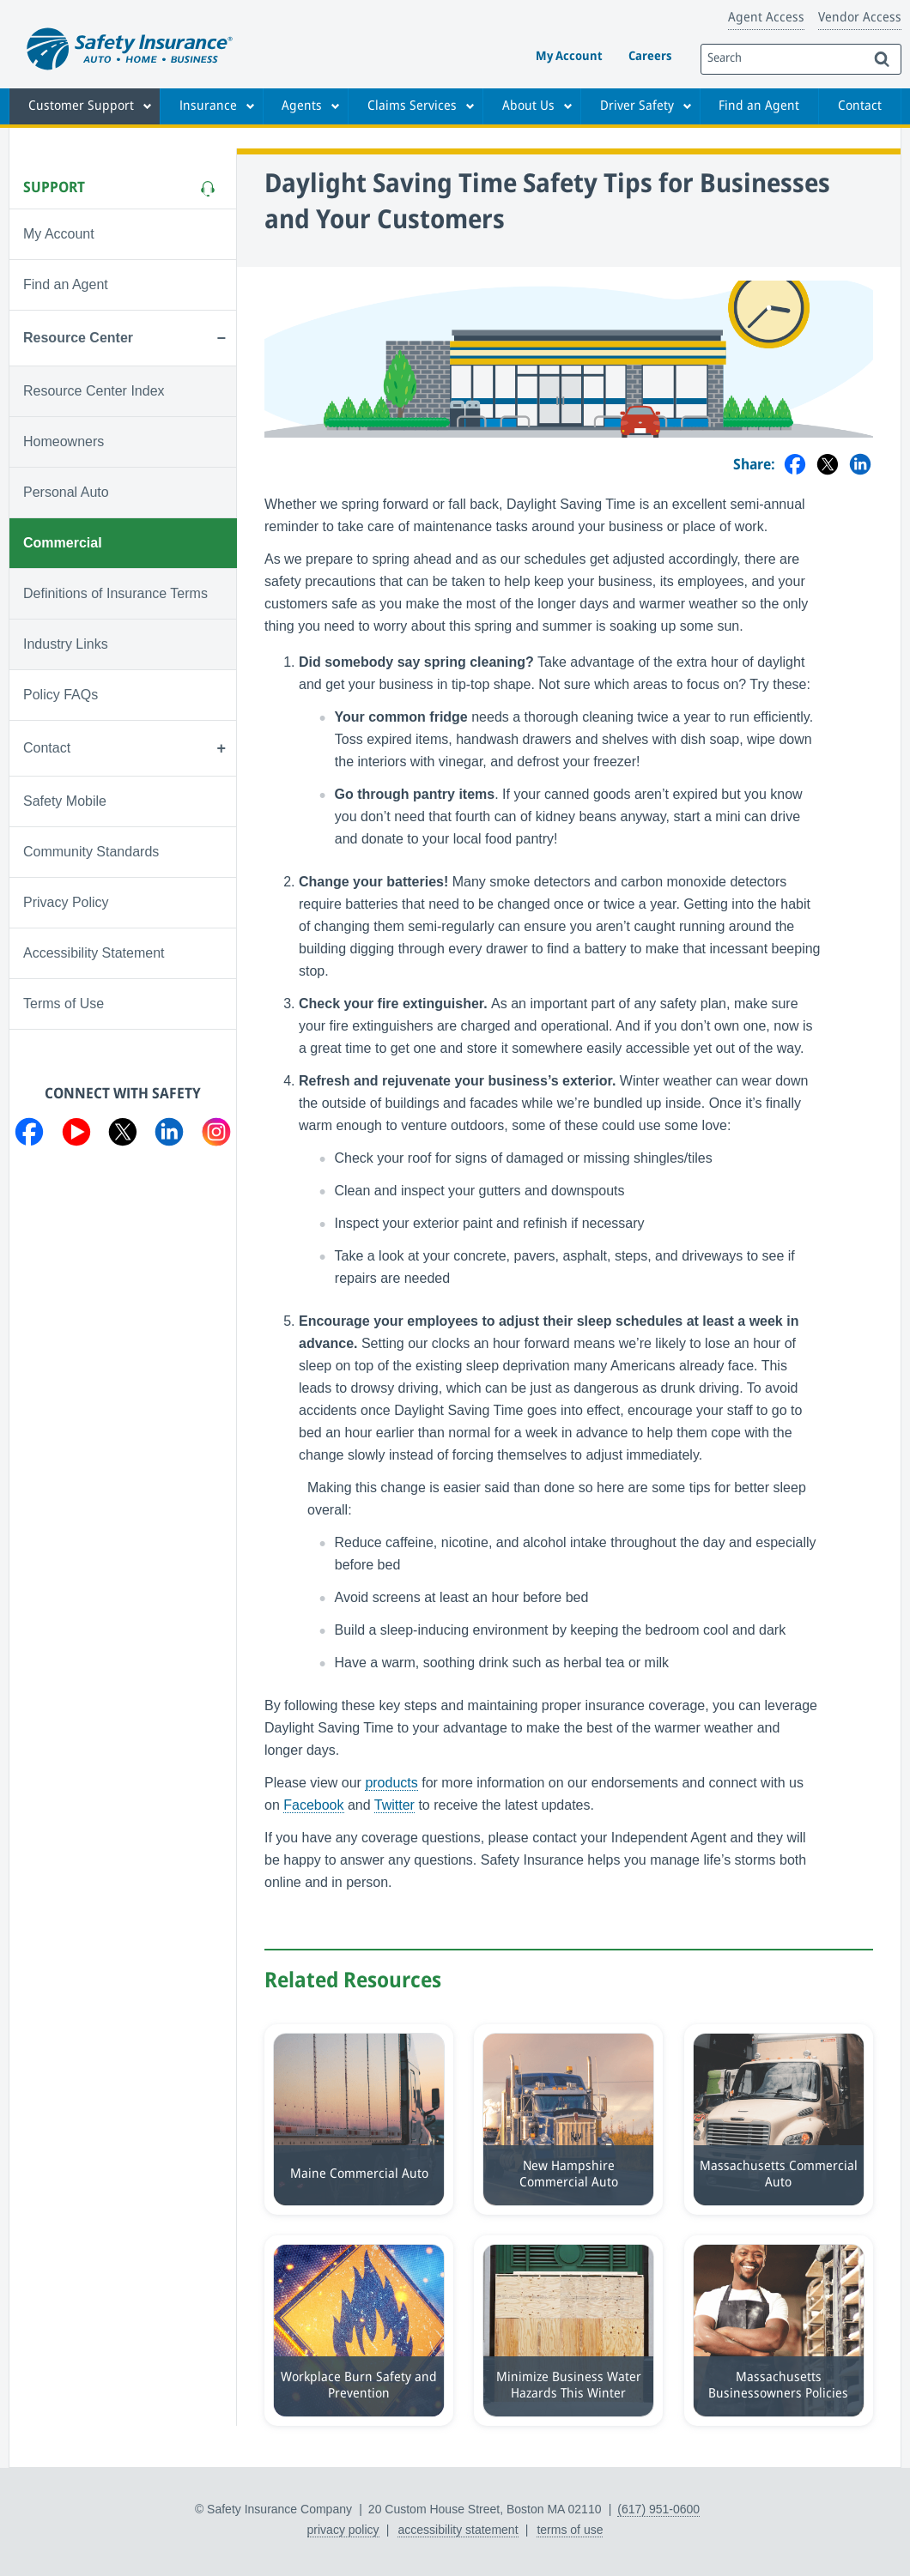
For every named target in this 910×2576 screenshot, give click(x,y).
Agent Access (766, 18)
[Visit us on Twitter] (123, 1135)
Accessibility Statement (94, 953)
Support (54, 188)
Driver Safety (637, 106)
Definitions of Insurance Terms (115, 593)
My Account (569, 57)
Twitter (394, 1805)
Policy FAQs (60, 694)
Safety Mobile (64, 801)
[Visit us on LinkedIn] (169, 1135)
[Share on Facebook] (795, 465)
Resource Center (78, 337)
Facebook (313, 1805)
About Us (528, 106)
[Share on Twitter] (827, 465)
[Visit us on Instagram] (216, 1135)
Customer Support (81, 106)
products (391, 1782)
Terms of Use (63, 1003)
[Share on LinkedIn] (860, 465)
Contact (860, 106)
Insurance (208, 106)
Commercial (62, 542)
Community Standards (91, 851)
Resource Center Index (94, 391)
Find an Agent (759, 106)
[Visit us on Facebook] (29, 1135)
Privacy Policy (66, 902)
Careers (649, 57)
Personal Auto (66, 492)
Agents (302, 106)
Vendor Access (859, 18)
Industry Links (65, 644)
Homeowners (63, 441)
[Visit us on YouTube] (76, 1135)
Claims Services (412, 106)
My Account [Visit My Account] (58, 234)
